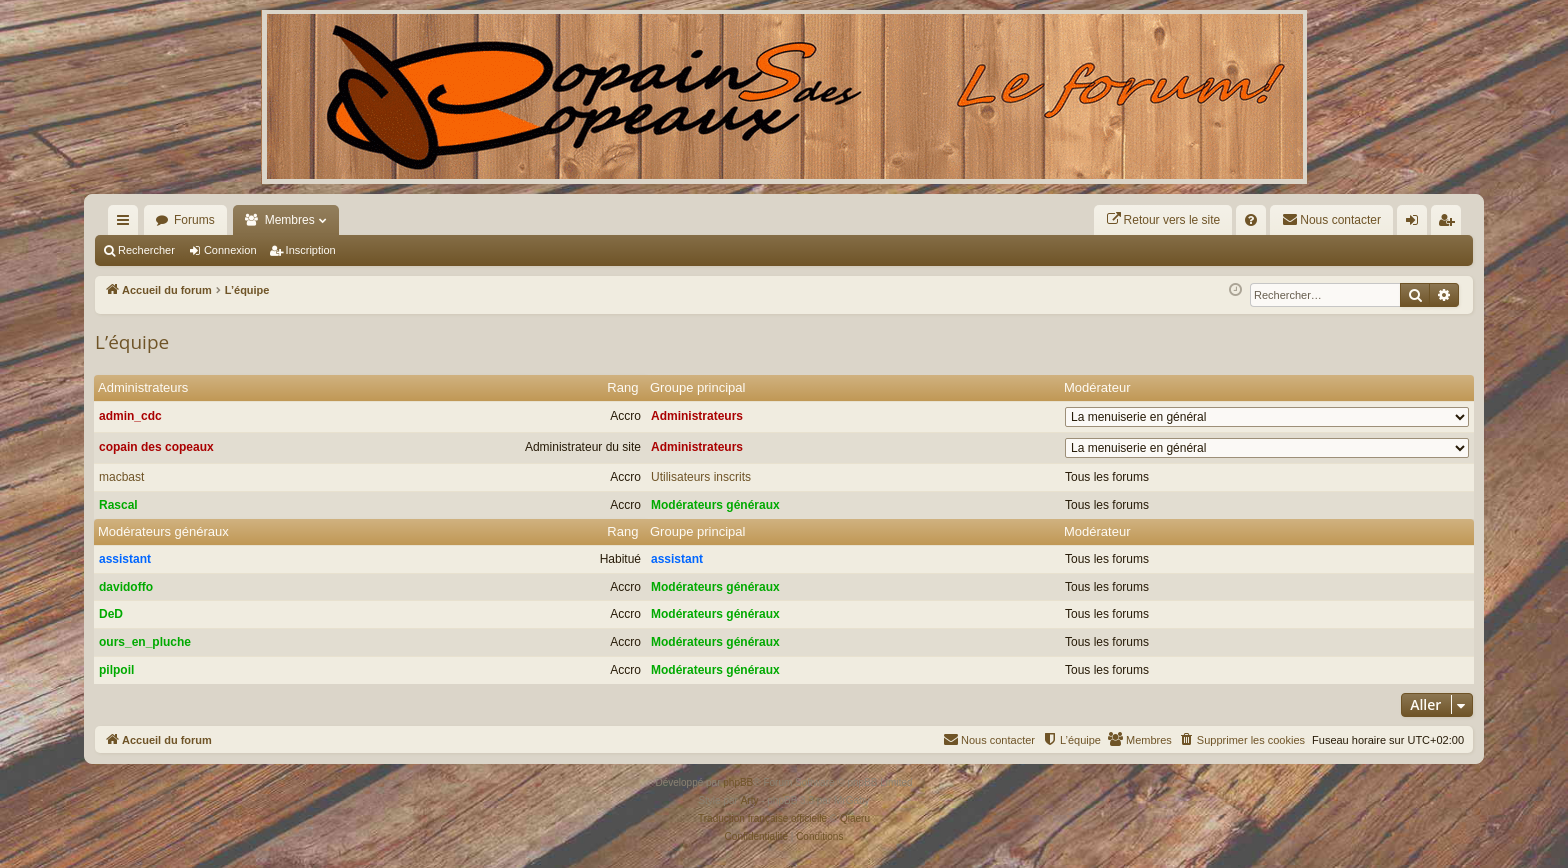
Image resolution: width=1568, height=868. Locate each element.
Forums (194, 220)
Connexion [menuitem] (1416, 224)
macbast (121, 477)
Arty (750, 800)
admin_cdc (130, 416)
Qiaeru (855, 818)
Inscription (311, 250)
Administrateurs (143, 387)
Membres (290, 220)
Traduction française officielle (762, 818)
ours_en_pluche (145, 642)
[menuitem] (1163, 220)
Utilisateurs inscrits (701, 477)
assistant (125, 559)
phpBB (738, 782)
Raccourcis (127, 224)
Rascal (118, 505)
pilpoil (116, 670)
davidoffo (126, 587)
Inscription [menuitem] (1450, 224)
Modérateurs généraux (715, 505)
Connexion (230, 250)
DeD (111, 614)
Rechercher (146, 250)
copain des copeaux (156, 447)
